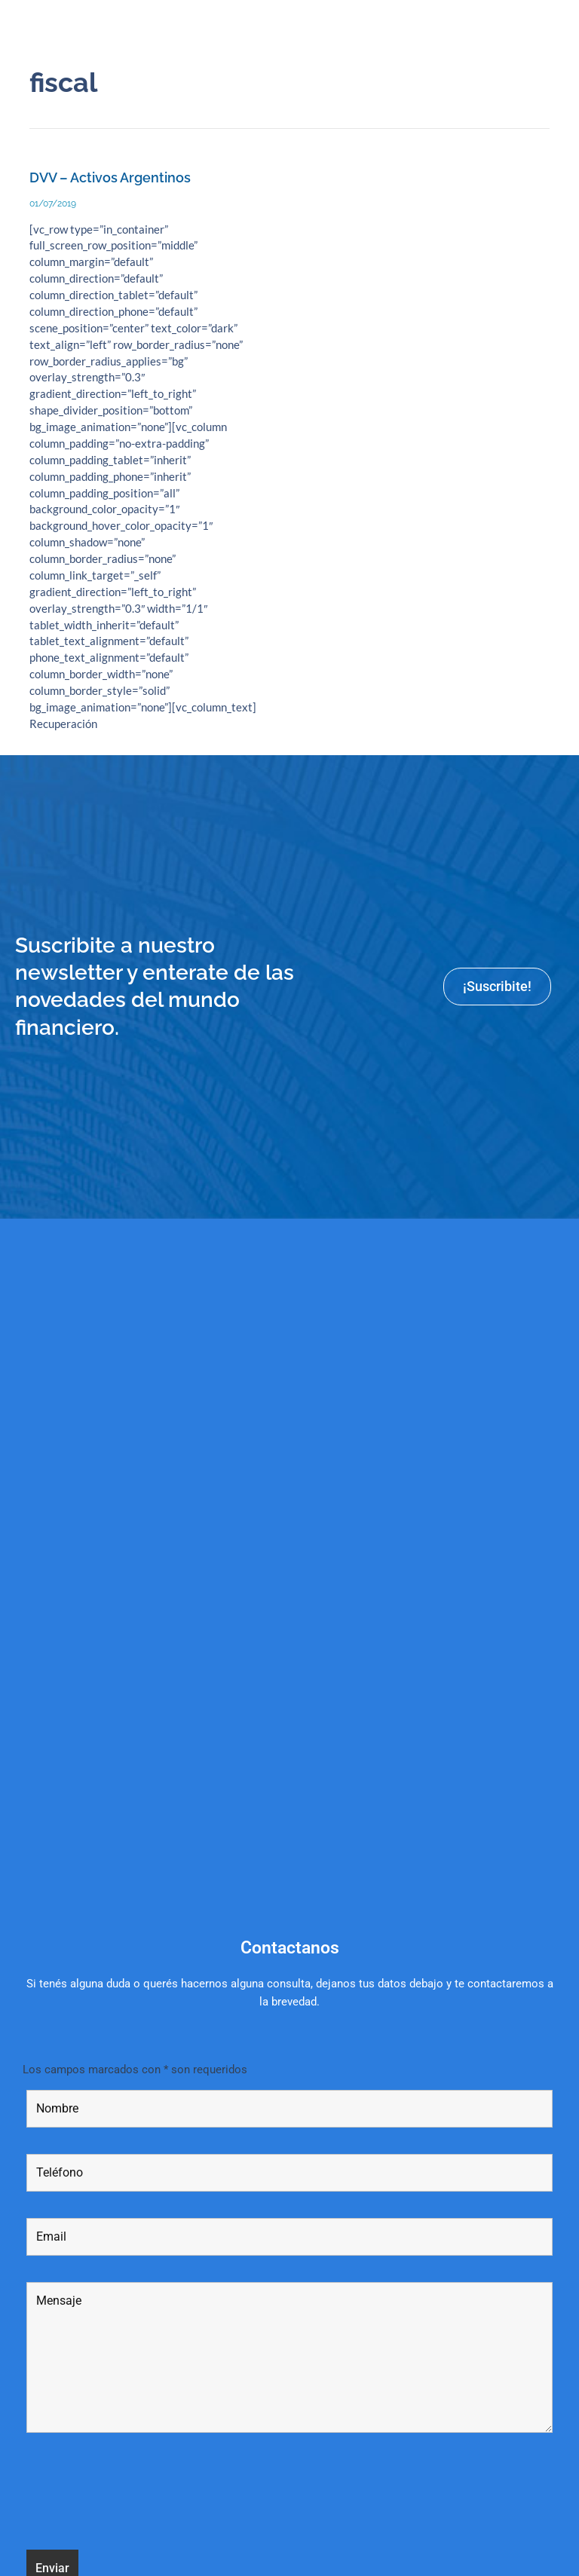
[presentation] (141, 2493)
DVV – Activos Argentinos (110, 177)
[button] (559, 24)
